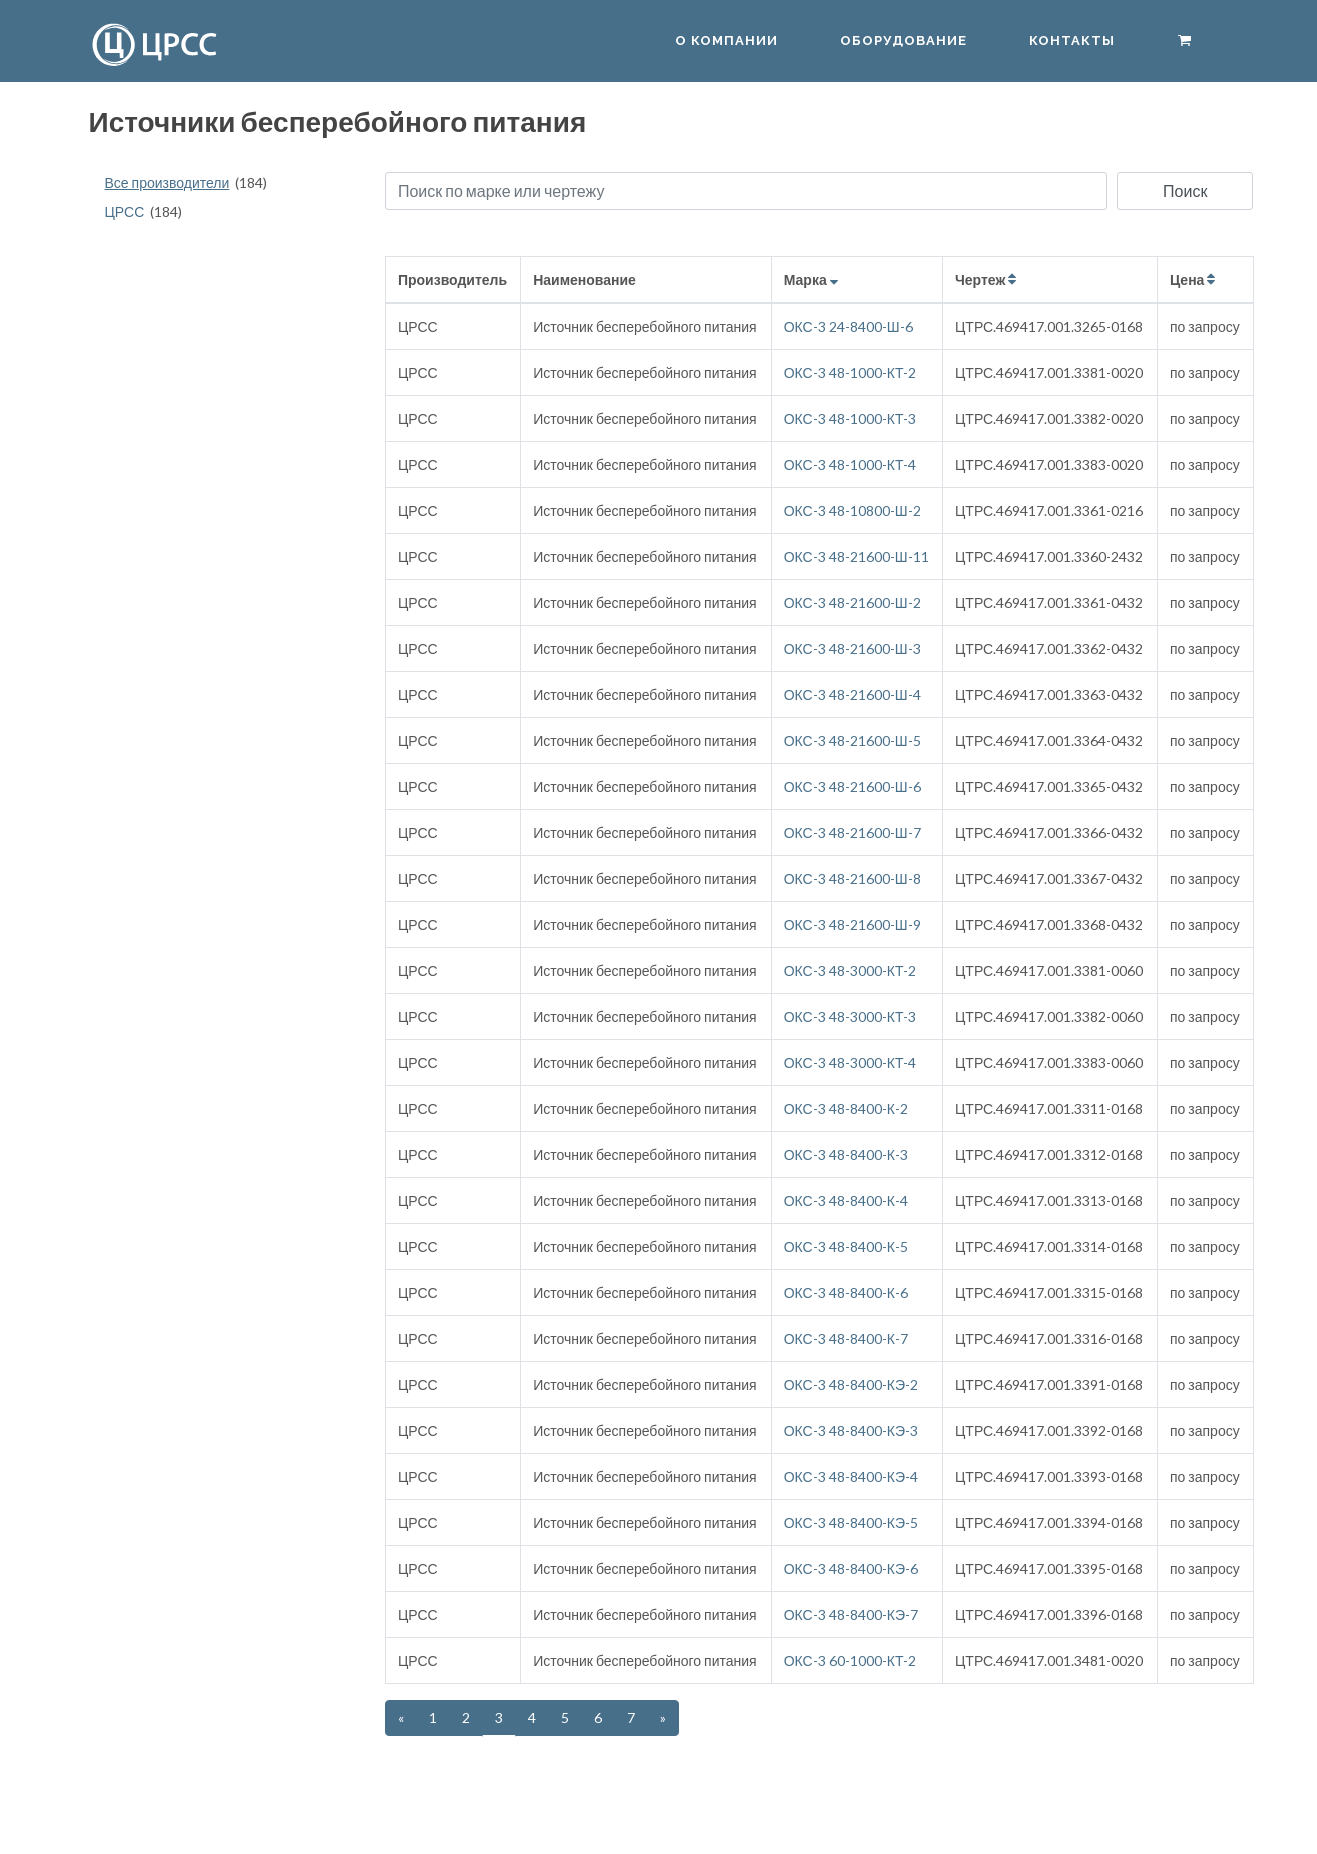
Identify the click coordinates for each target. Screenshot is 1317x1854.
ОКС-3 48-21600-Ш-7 (852, 832)
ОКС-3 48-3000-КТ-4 (850, 1062)
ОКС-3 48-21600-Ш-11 (856, 556)
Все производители (167, 182)
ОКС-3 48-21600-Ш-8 (852, 878)
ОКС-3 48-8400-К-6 (846, 1292)
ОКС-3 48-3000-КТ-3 (850, 1016)
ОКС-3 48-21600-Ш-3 (852, 648)
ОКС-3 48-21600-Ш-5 (852, 740)
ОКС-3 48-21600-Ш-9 (852, 924)
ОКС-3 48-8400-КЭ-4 (851, 1476)
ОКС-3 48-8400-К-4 (846, 1200)
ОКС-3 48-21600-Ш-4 (852, 694)
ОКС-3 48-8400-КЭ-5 (851, 1522)
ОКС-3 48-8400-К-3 (846, 1154)
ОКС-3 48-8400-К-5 (846, 1246)
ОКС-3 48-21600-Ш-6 (852, 786)
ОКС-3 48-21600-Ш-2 (852, 602)
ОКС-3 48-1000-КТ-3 (850, 418)
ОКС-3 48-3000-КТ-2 (850, 970)
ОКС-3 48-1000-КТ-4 (850, 464)
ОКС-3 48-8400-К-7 (846, 1338)
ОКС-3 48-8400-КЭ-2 (851, 1384)
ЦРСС (125, 211)
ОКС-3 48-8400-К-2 (846, 1108)
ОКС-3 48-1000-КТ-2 (850, 372)
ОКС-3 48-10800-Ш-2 (852, 510)
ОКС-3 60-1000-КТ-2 (850, 1660)
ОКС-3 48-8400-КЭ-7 (851, 1614)
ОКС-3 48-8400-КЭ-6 (851, 1568)
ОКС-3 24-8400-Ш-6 (848, 326)
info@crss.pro (1056, 1821)
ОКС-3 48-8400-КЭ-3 (851, 1430)
